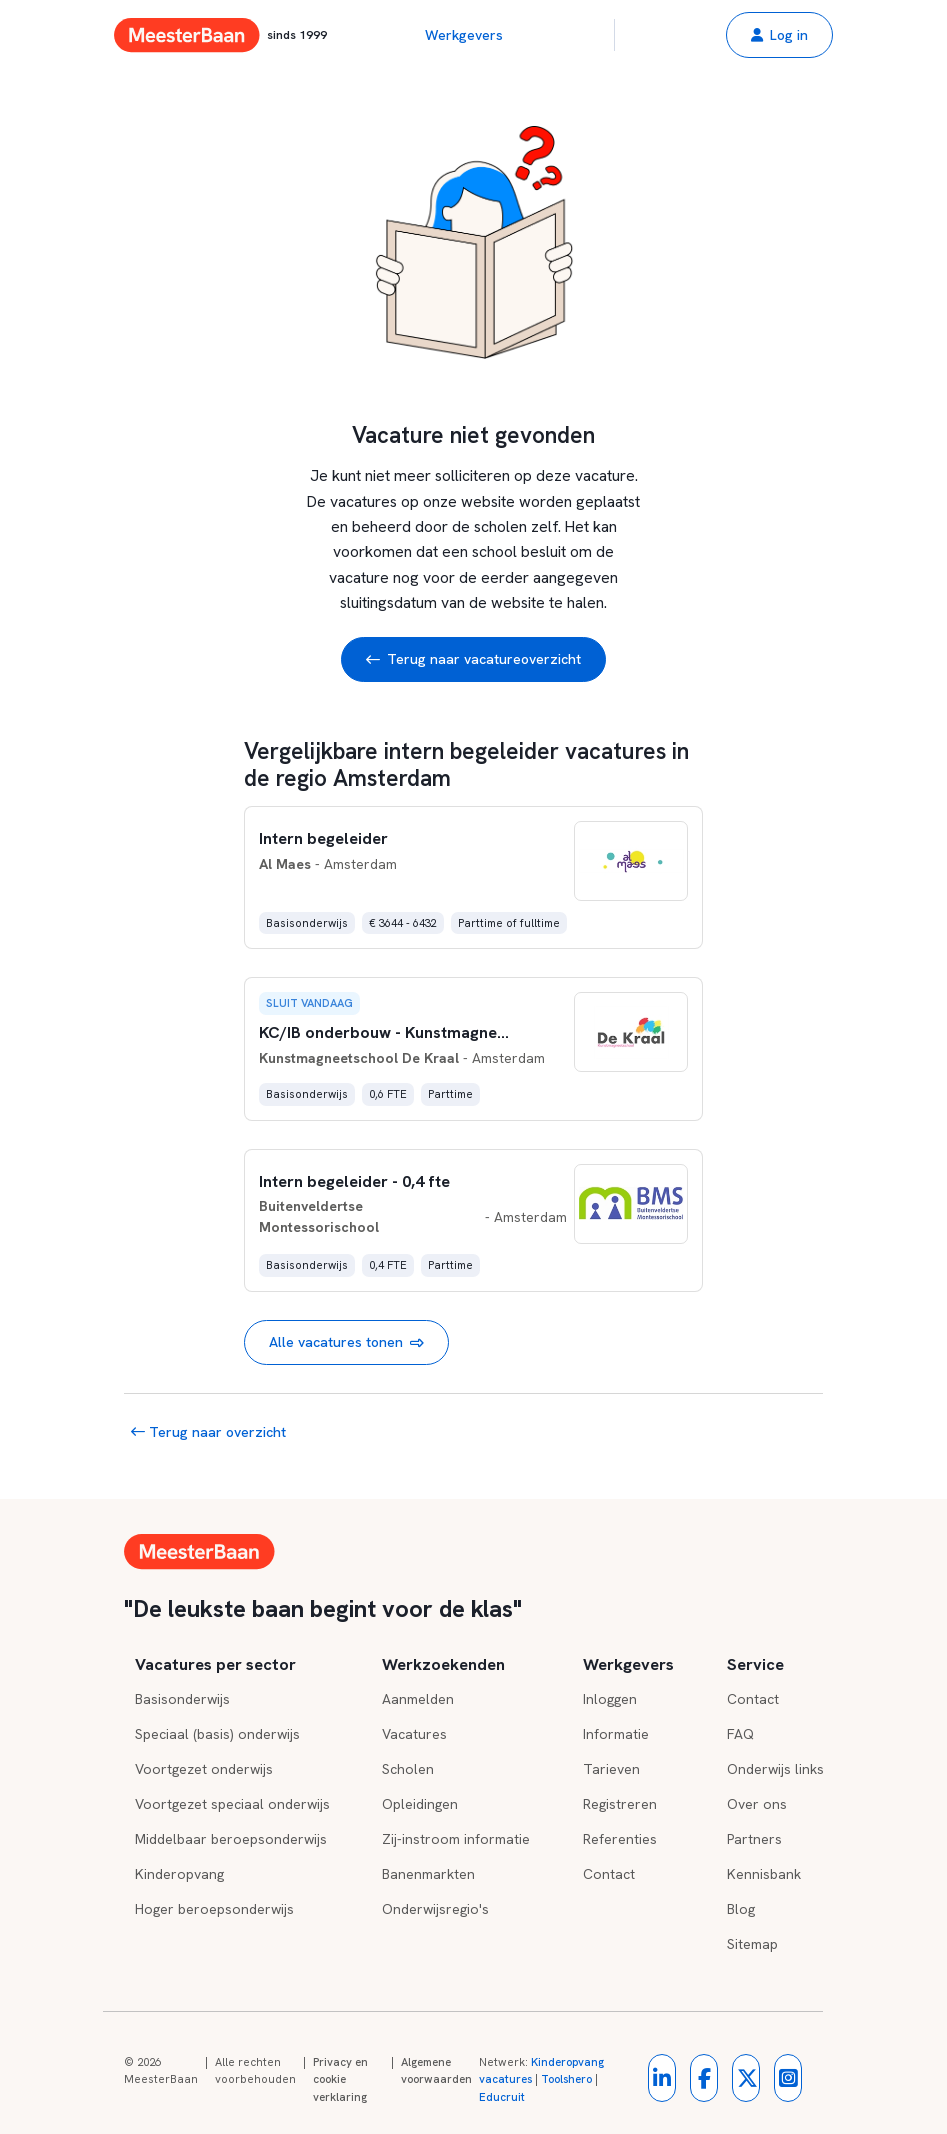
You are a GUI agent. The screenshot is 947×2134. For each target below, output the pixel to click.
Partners (754, 1839)
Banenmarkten (428, 1874)
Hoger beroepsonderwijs (214, 1909)
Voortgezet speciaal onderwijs (232, 1804)
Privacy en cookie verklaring (340, 2079)
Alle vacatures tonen (346, 1342)
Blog (741, 1909)
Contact (609, 1874)
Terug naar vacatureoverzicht (473, 659)
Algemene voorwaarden (436, 2071)
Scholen (408, 1769)
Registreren (620, 1804)
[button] (779, 35)
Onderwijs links (775, 1769)
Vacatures (414, 1734)
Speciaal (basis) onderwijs (217, 1734)
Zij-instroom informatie (456, 1839)
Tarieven (611, 1769)
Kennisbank (764, 1874)
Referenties (620, 1839)
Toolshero (566, 2079)
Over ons (757, 1804)
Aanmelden (418, 1699)
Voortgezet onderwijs (204, 1769)
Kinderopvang (179, 1874)
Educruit (502, 2097)
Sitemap (752, 1944)
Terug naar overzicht (208, 1432)
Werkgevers (464, 35)
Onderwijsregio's (435, 1909)
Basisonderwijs (182, 1699)
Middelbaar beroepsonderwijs (231, 1839)
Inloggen (610, 1699)
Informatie (616, 1734)
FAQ (740, 1734)
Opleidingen (420, 1804)
